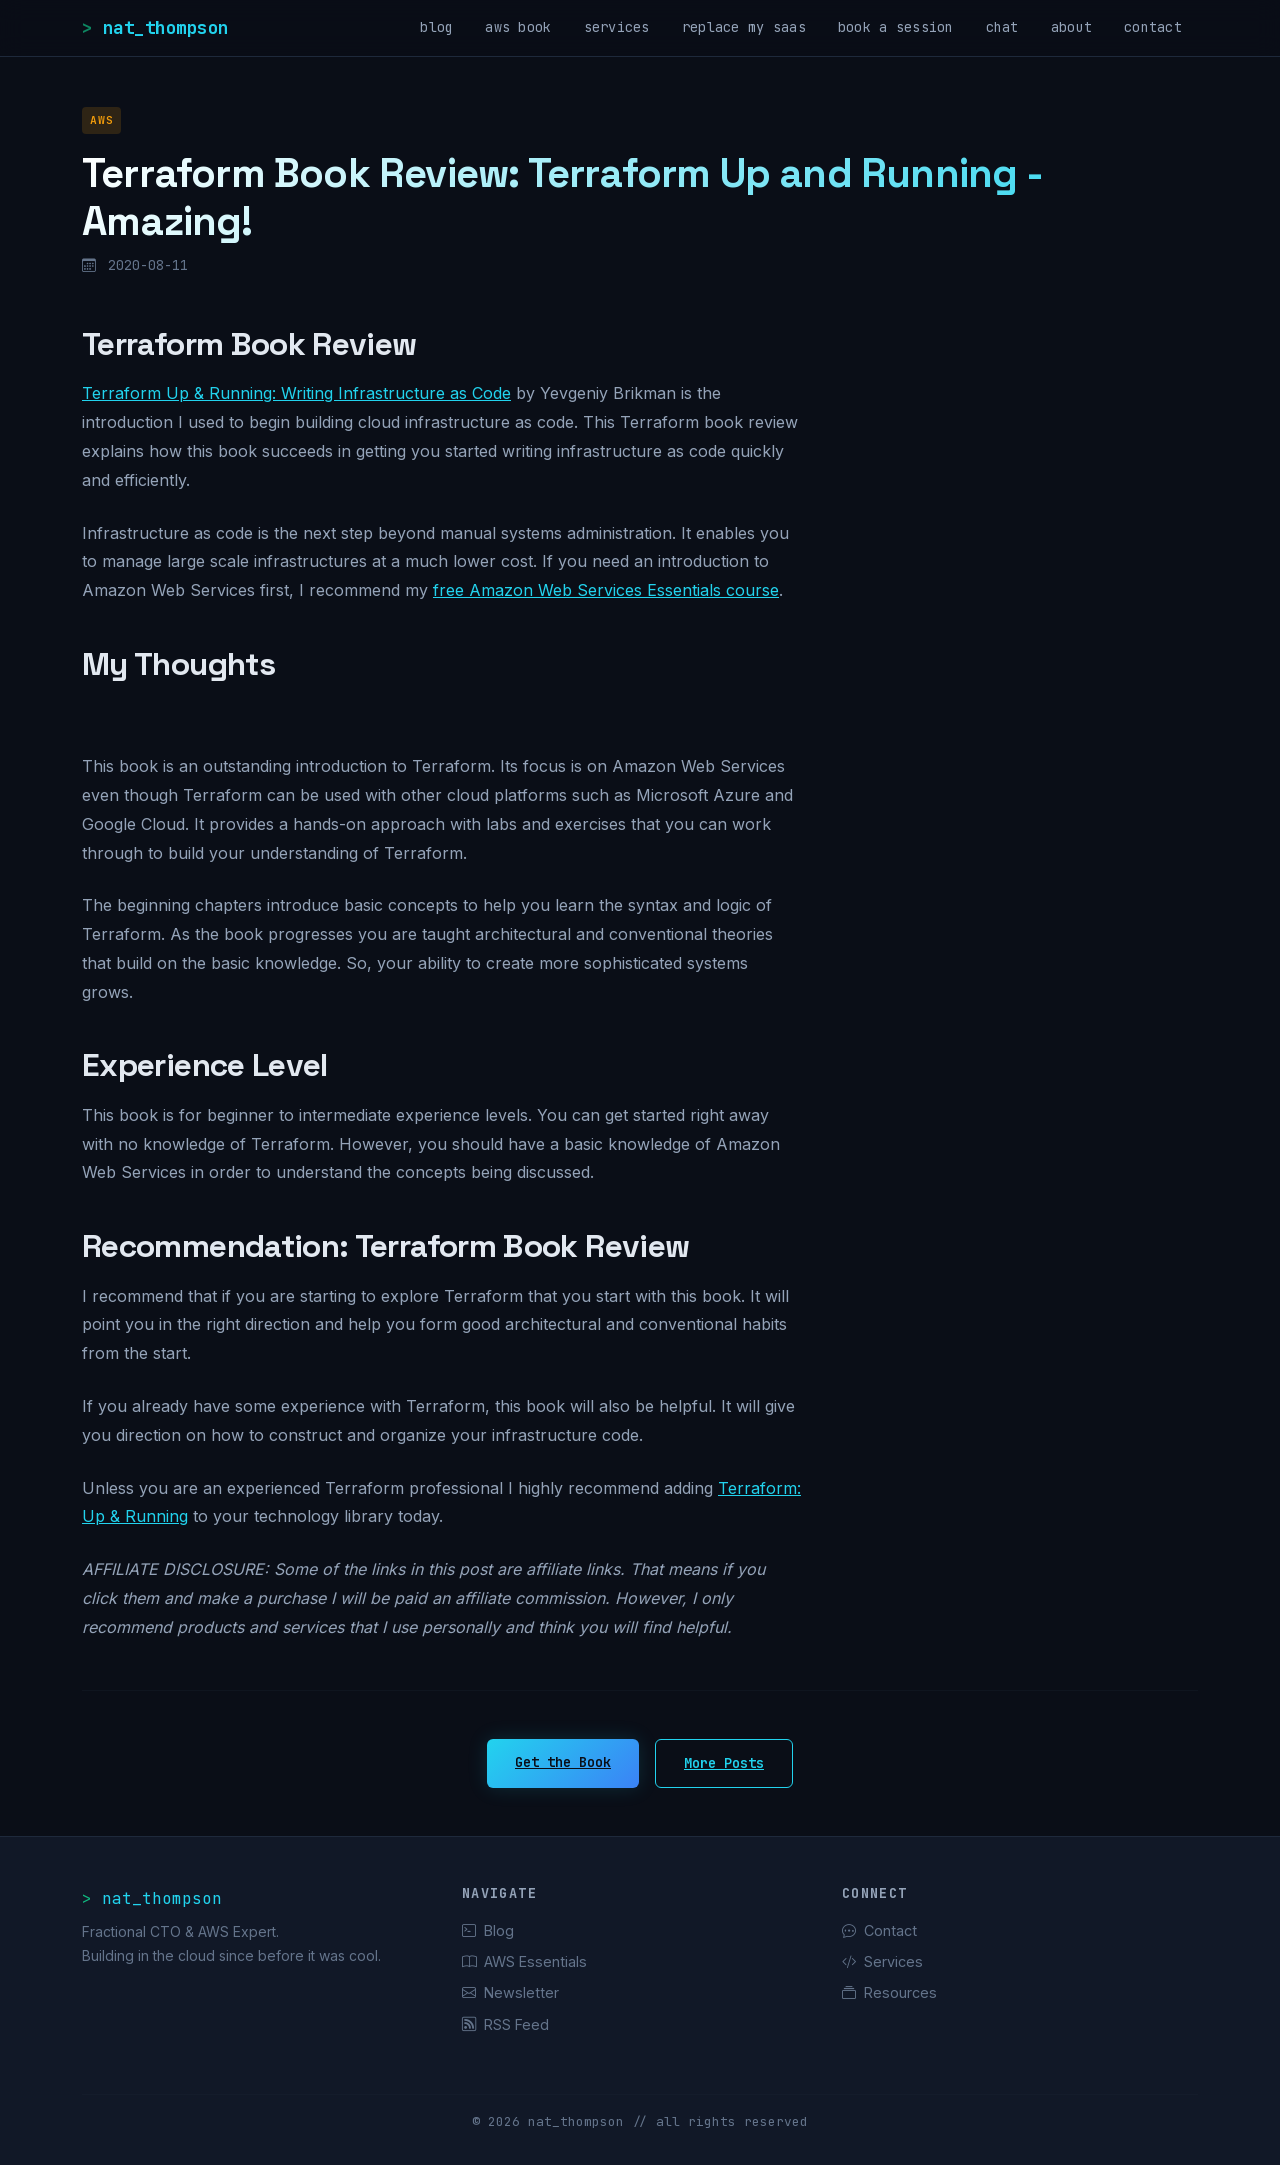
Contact (879, 1930)
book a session (896, 27)
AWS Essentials (524, 1961)
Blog (488, 1930)
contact (1153, 27)
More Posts (724, 1763)
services (617, 27)
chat (1002, 27)
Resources (889, 1992)
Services (882, 1961)
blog (436, 27)
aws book (518, 27)
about (1071, 27)
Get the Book (563, 1762)
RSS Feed (505, 2024)
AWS (101, 120)
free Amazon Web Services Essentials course (606, 590)
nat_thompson (166, 27)
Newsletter (510, 1992)
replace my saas (744, 27)
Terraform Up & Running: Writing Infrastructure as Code (296, 393)
